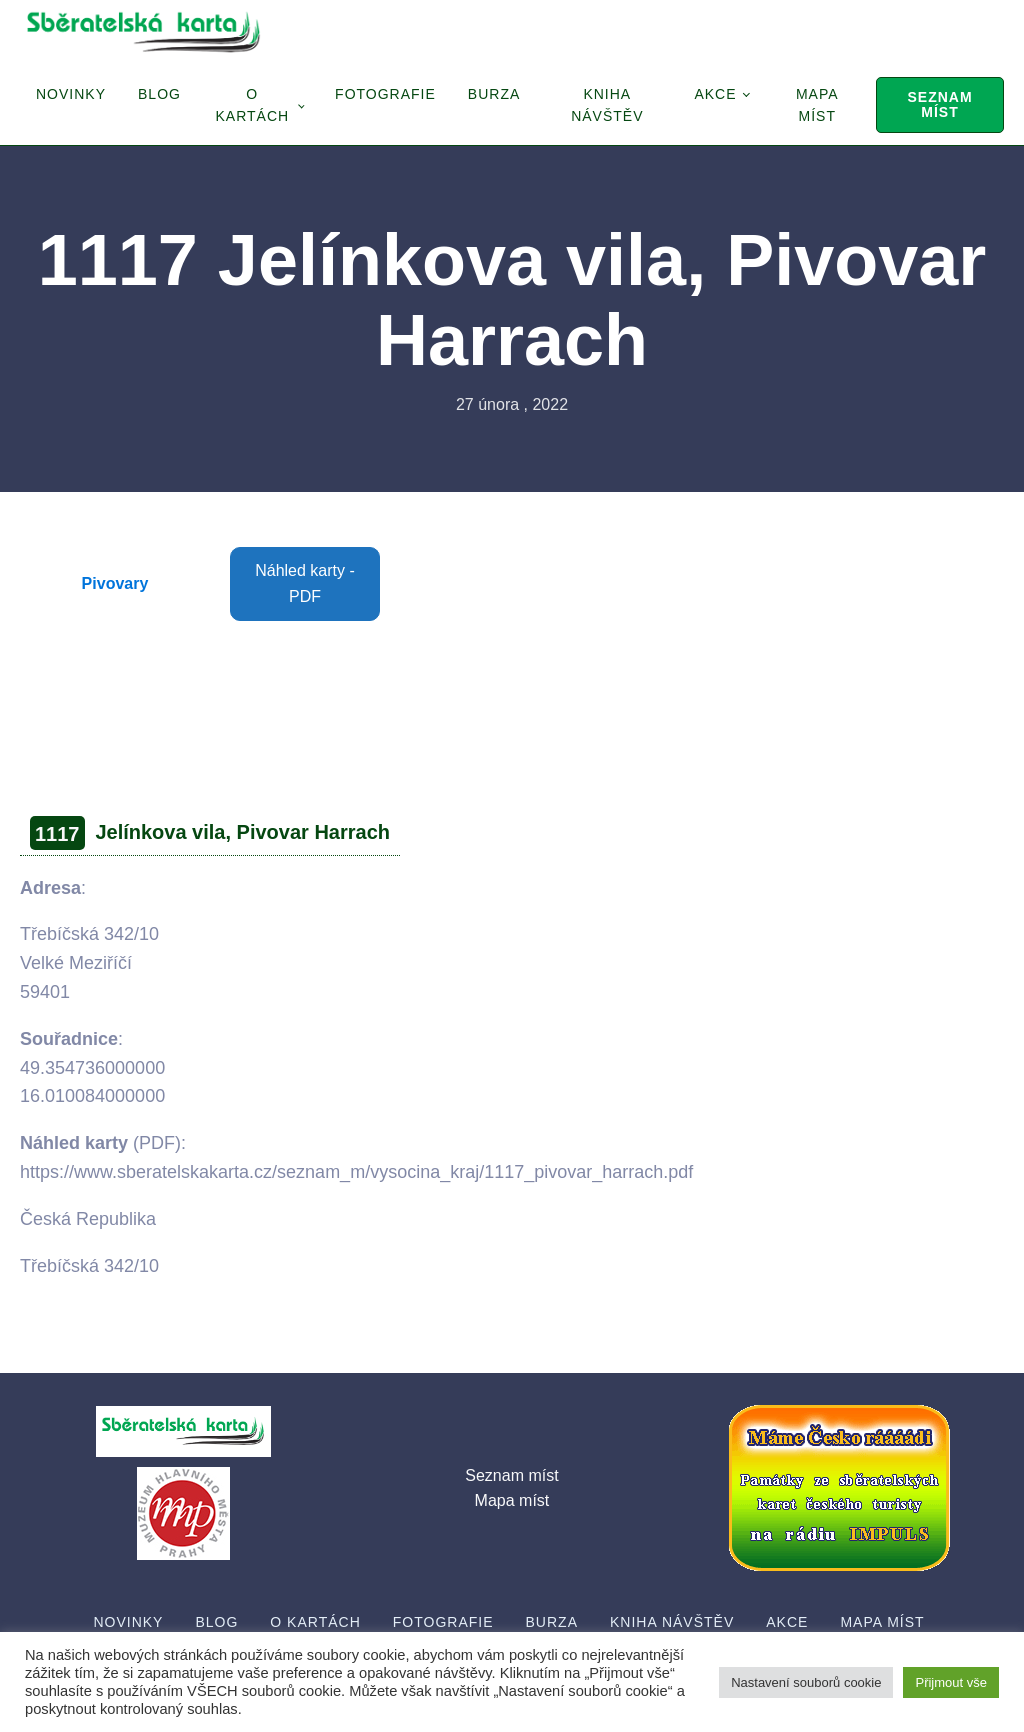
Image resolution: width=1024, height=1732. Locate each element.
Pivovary (115, 583)
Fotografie (385, 94)
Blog (159, 94)
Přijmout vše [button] (951, 1682)
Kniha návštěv (607, 105)
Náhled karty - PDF (305, 583)
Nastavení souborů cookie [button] (806, 1682)
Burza (494, 94)
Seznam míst (939, 104)
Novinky (71, 94)
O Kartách (252, 105)
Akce (715, 94)
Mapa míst (817, 105)
